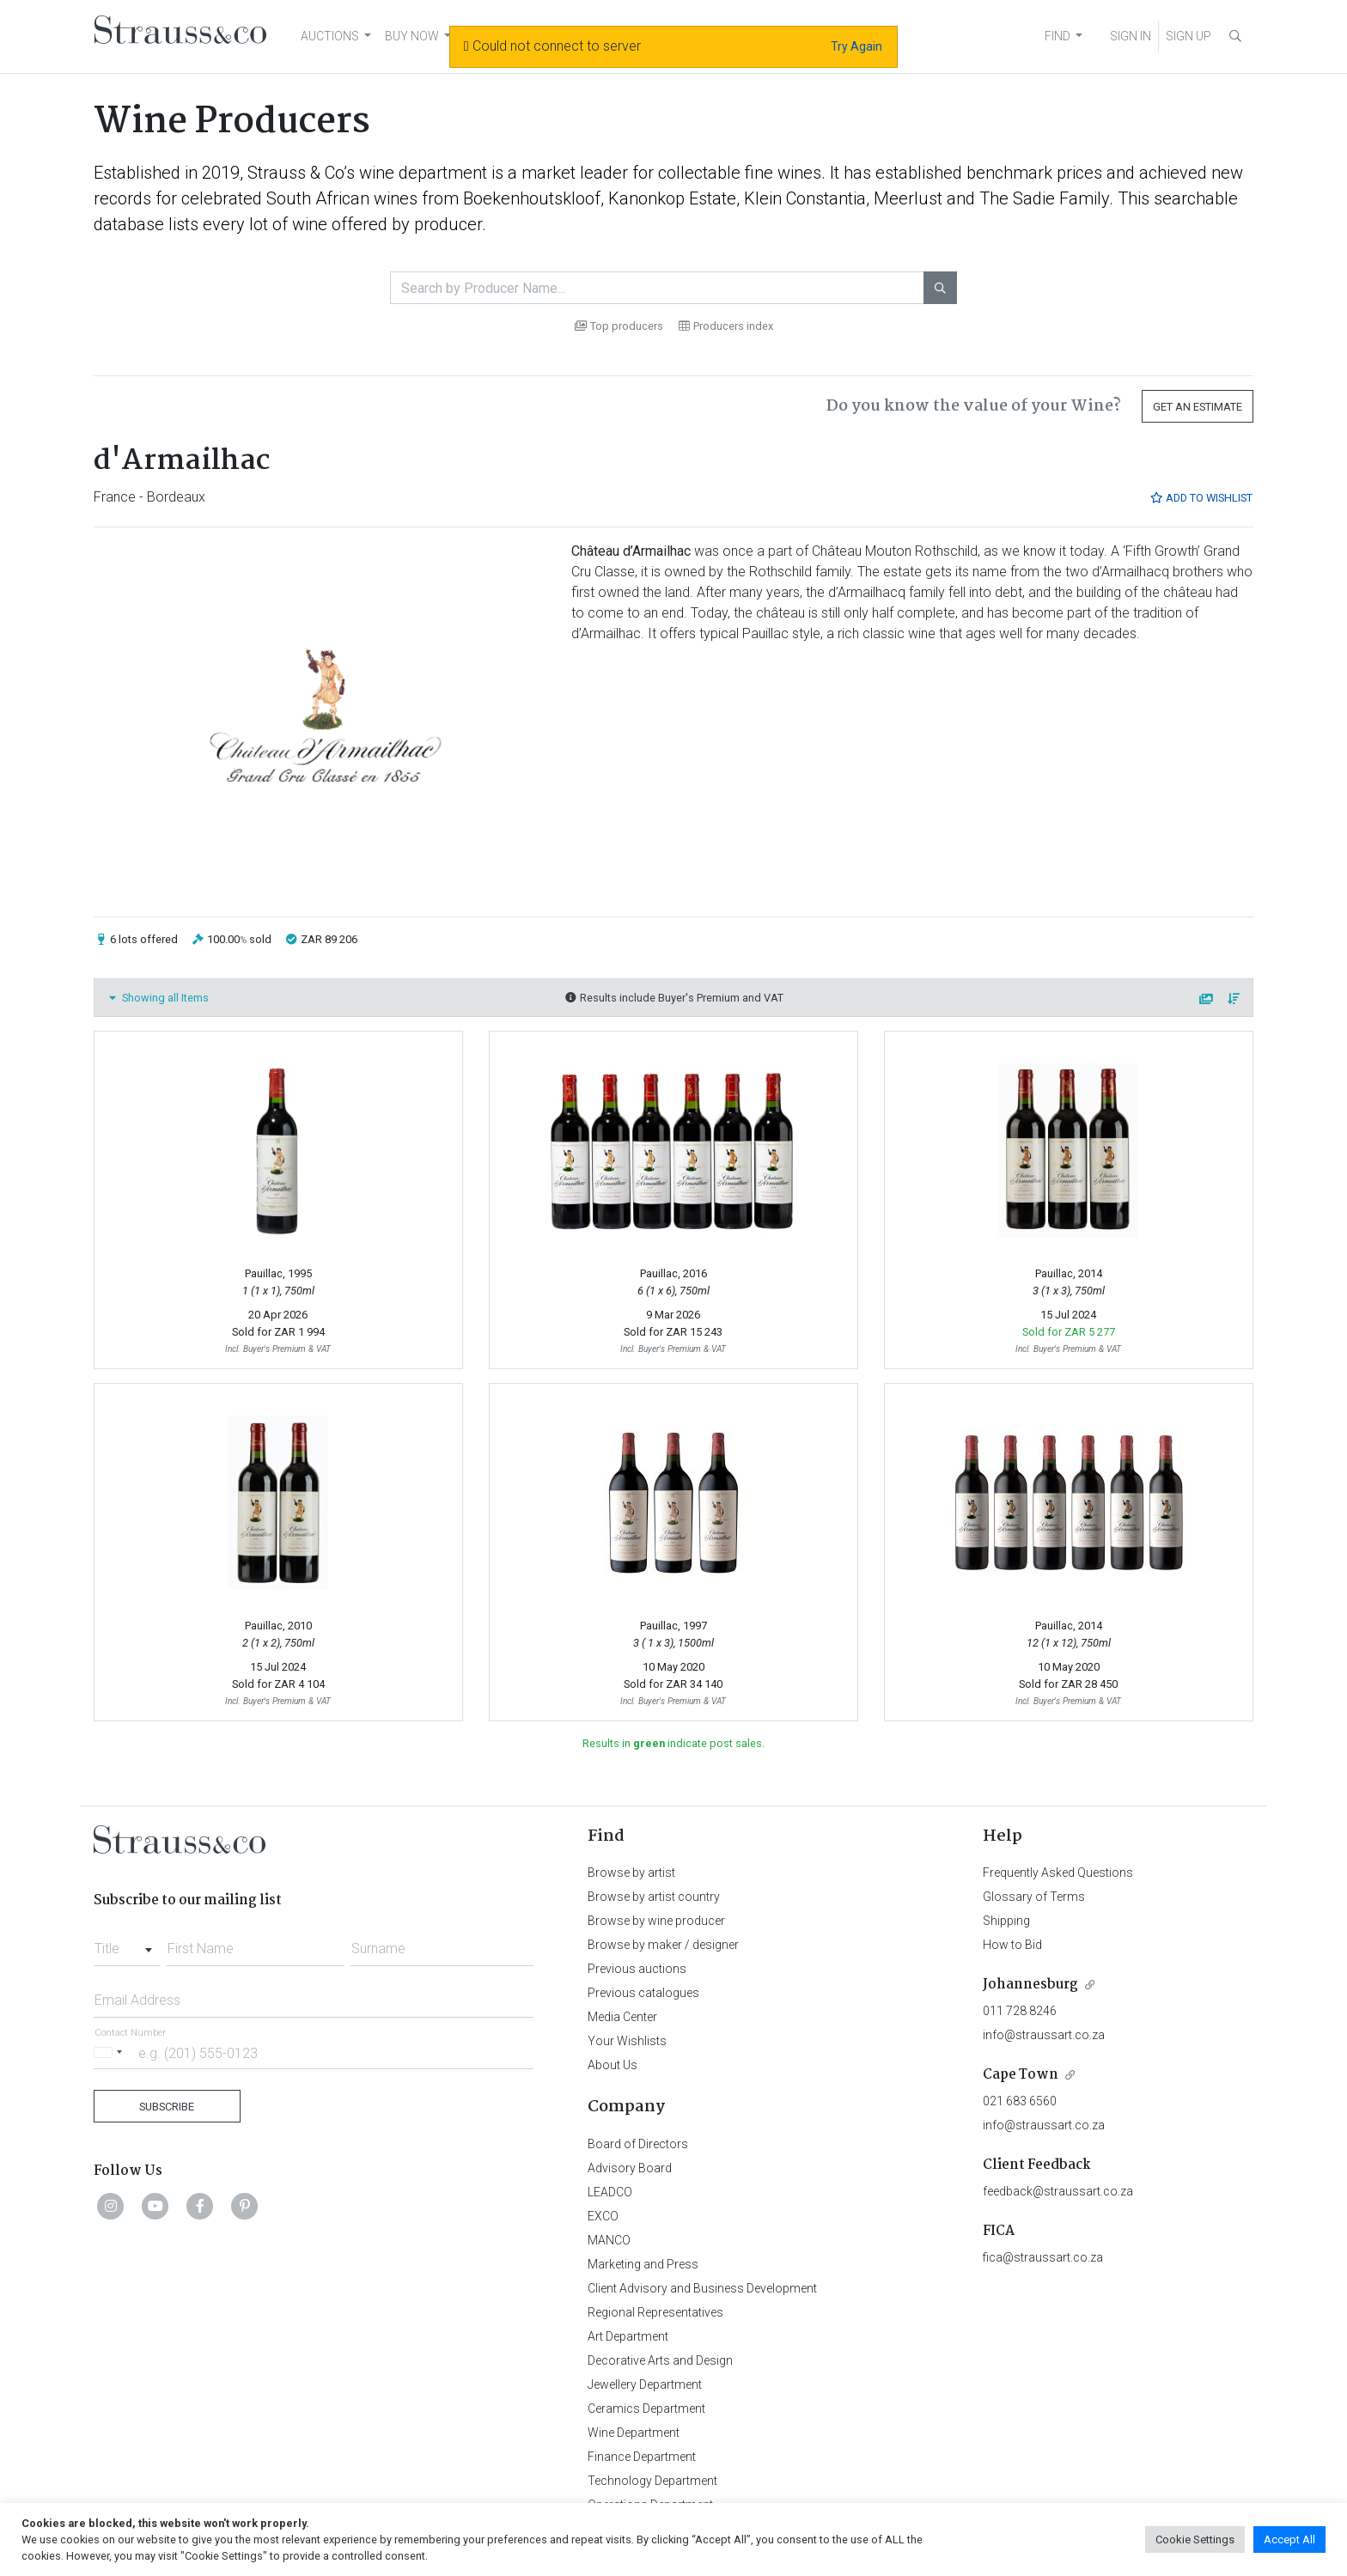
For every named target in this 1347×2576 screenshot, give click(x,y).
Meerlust (908, 198)
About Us (612, 2065)
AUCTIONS (330, 36)
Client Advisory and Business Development (702, 2288)
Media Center (622, 2017)
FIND (1057, 36)
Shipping (1006, 1920)
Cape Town (1020, 2075)
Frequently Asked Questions (1058, 1872)
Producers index (726, 326)
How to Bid (1012, 1945)
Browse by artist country (654, 1896)
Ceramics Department (646, 2408)
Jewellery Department (645, 2384)
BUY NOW (412, 36)
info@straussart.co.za (1044, 2035)
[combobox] (127, 1943)
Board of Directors (638, 2144)
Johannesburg (1030, 1984)
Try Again (856, 46)
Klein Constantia (805, 198)
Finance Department (642, 2456)
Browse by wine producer (656, 1920)
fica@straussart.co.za (1043, 2257)
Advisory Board (630, 2168)
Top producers (619, 326)
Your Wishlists (627, 2041)
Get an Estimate (1197, 406)
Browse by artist (631, 1872)
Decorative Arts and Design (660, 2360)
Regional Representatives (655, 2312)
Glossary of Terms (1034, 1896)
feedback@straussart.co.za (1058, 2191)
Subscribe (166, 2106)
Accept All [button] (1289, 2539)
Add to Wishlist (1201, 497)
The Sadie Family (1044, 198)
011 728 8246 (1020, 2011)
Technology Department (652, 2481)
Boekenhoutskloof (531, 198)
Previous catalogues (643, 1993)
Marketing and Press (643, 2264)
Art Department (628, 2336)
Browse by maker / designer (663, 1945)
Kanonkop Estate (672, 198)
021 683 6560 (1020, 2101)
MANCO (609, 2240)
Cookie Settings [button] (1194, 2539)
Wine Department (634, 2432)
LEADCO (610, 2192)
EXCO (603, 2216)
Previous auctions (637, 1969)
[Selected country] (110, 2052)
